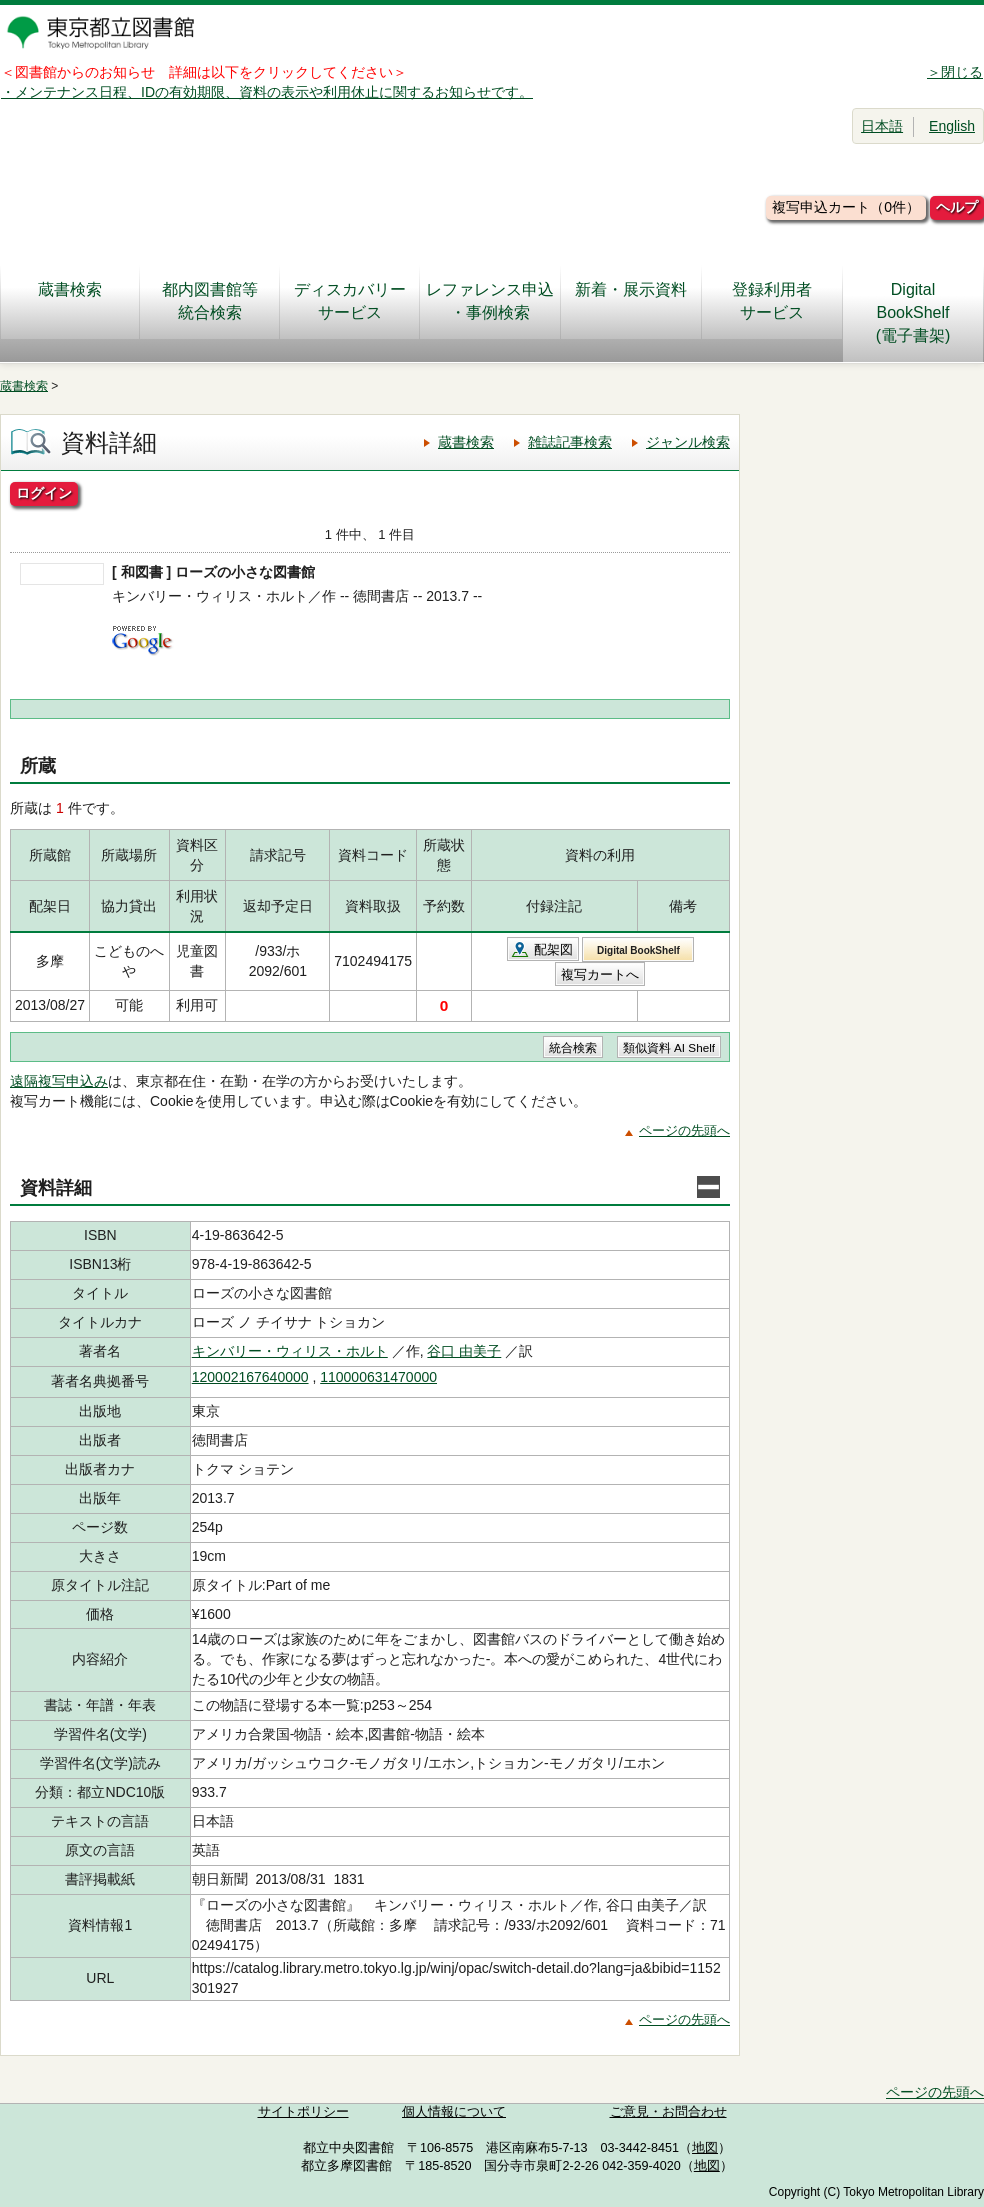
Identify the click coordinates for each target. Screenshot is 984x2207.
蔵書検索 (70, 301)
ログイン (44, 493)
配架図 (553, 949)
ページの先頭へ (684, 1130)
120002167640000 (250, 1377)
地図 (705, 2148)
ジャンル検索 (688, 442)
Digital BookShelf (638, 950)
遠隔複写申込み (59, 1081)
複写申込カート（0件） (846, 207)
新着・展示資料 (631, 301)
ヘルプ (957, 207)
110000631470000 (378, 1377)
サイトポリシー (303, 2112)
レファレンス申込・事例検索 (490, 301)
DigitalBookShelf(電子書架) (913, 312)
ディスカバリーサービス (350, 301)
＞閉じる (955, 72)
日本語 (882, 126)
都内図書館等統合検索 (210, 301)
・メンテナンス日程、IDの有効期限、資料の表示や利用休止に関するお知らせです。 (267, 92)
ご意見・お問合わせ (668, 2112)
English (952, 126)
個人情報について (454, 2112)
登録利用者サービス (772, 301)
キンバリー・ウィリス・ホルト (290, 1351)
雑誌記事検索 (570, 442)
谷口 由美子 (464, 1351)
